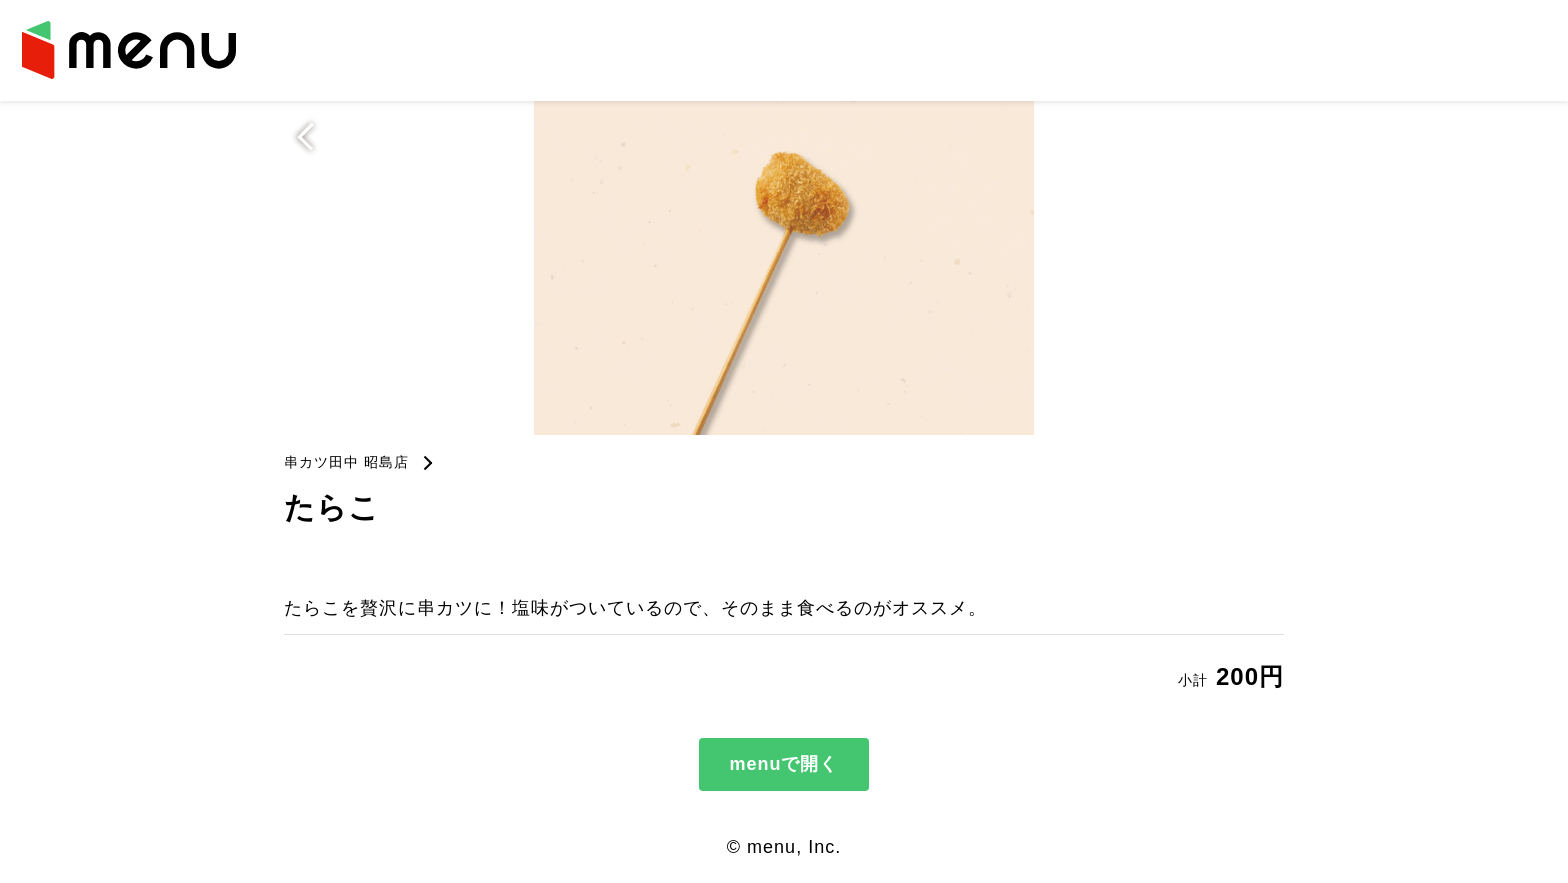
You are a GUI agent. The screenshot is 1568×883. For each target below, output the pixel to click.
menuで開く (783, 764)
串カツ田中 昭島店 (346, 462)
